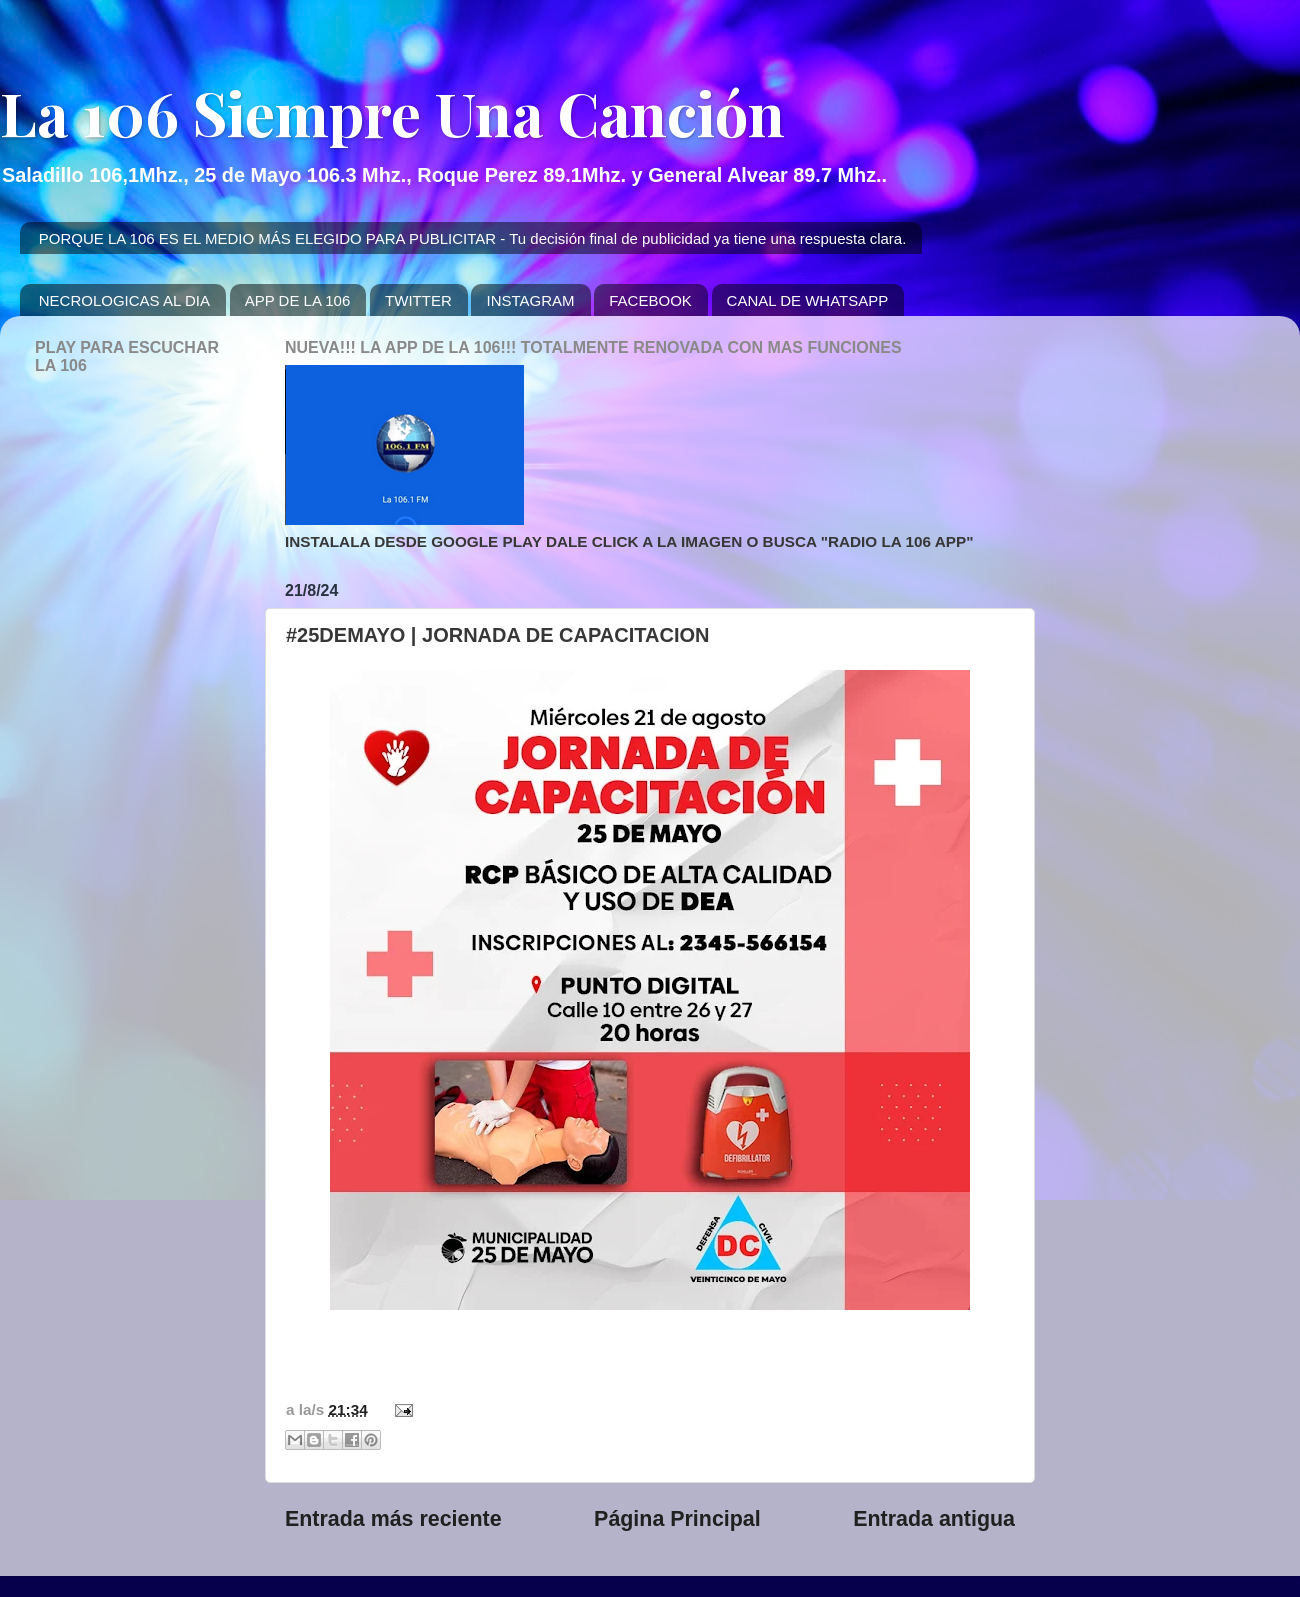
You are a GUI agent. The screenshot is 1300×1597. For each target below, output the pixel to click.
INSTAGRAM (530, 300)
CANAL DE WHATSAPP (808, 300)
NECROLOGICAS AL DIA (124, 300)
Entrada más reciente (393, 1519)
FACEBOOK (650, 300)
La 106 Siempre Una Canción (392, 112)
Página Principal (677, 1519)
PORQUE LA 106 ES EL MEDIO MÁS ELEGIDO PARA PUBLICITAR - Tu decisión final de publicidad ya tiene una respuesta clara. (473, 238)
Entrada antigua (934, 1519)
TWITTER (418, 300)
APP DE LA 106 (298, 300)
